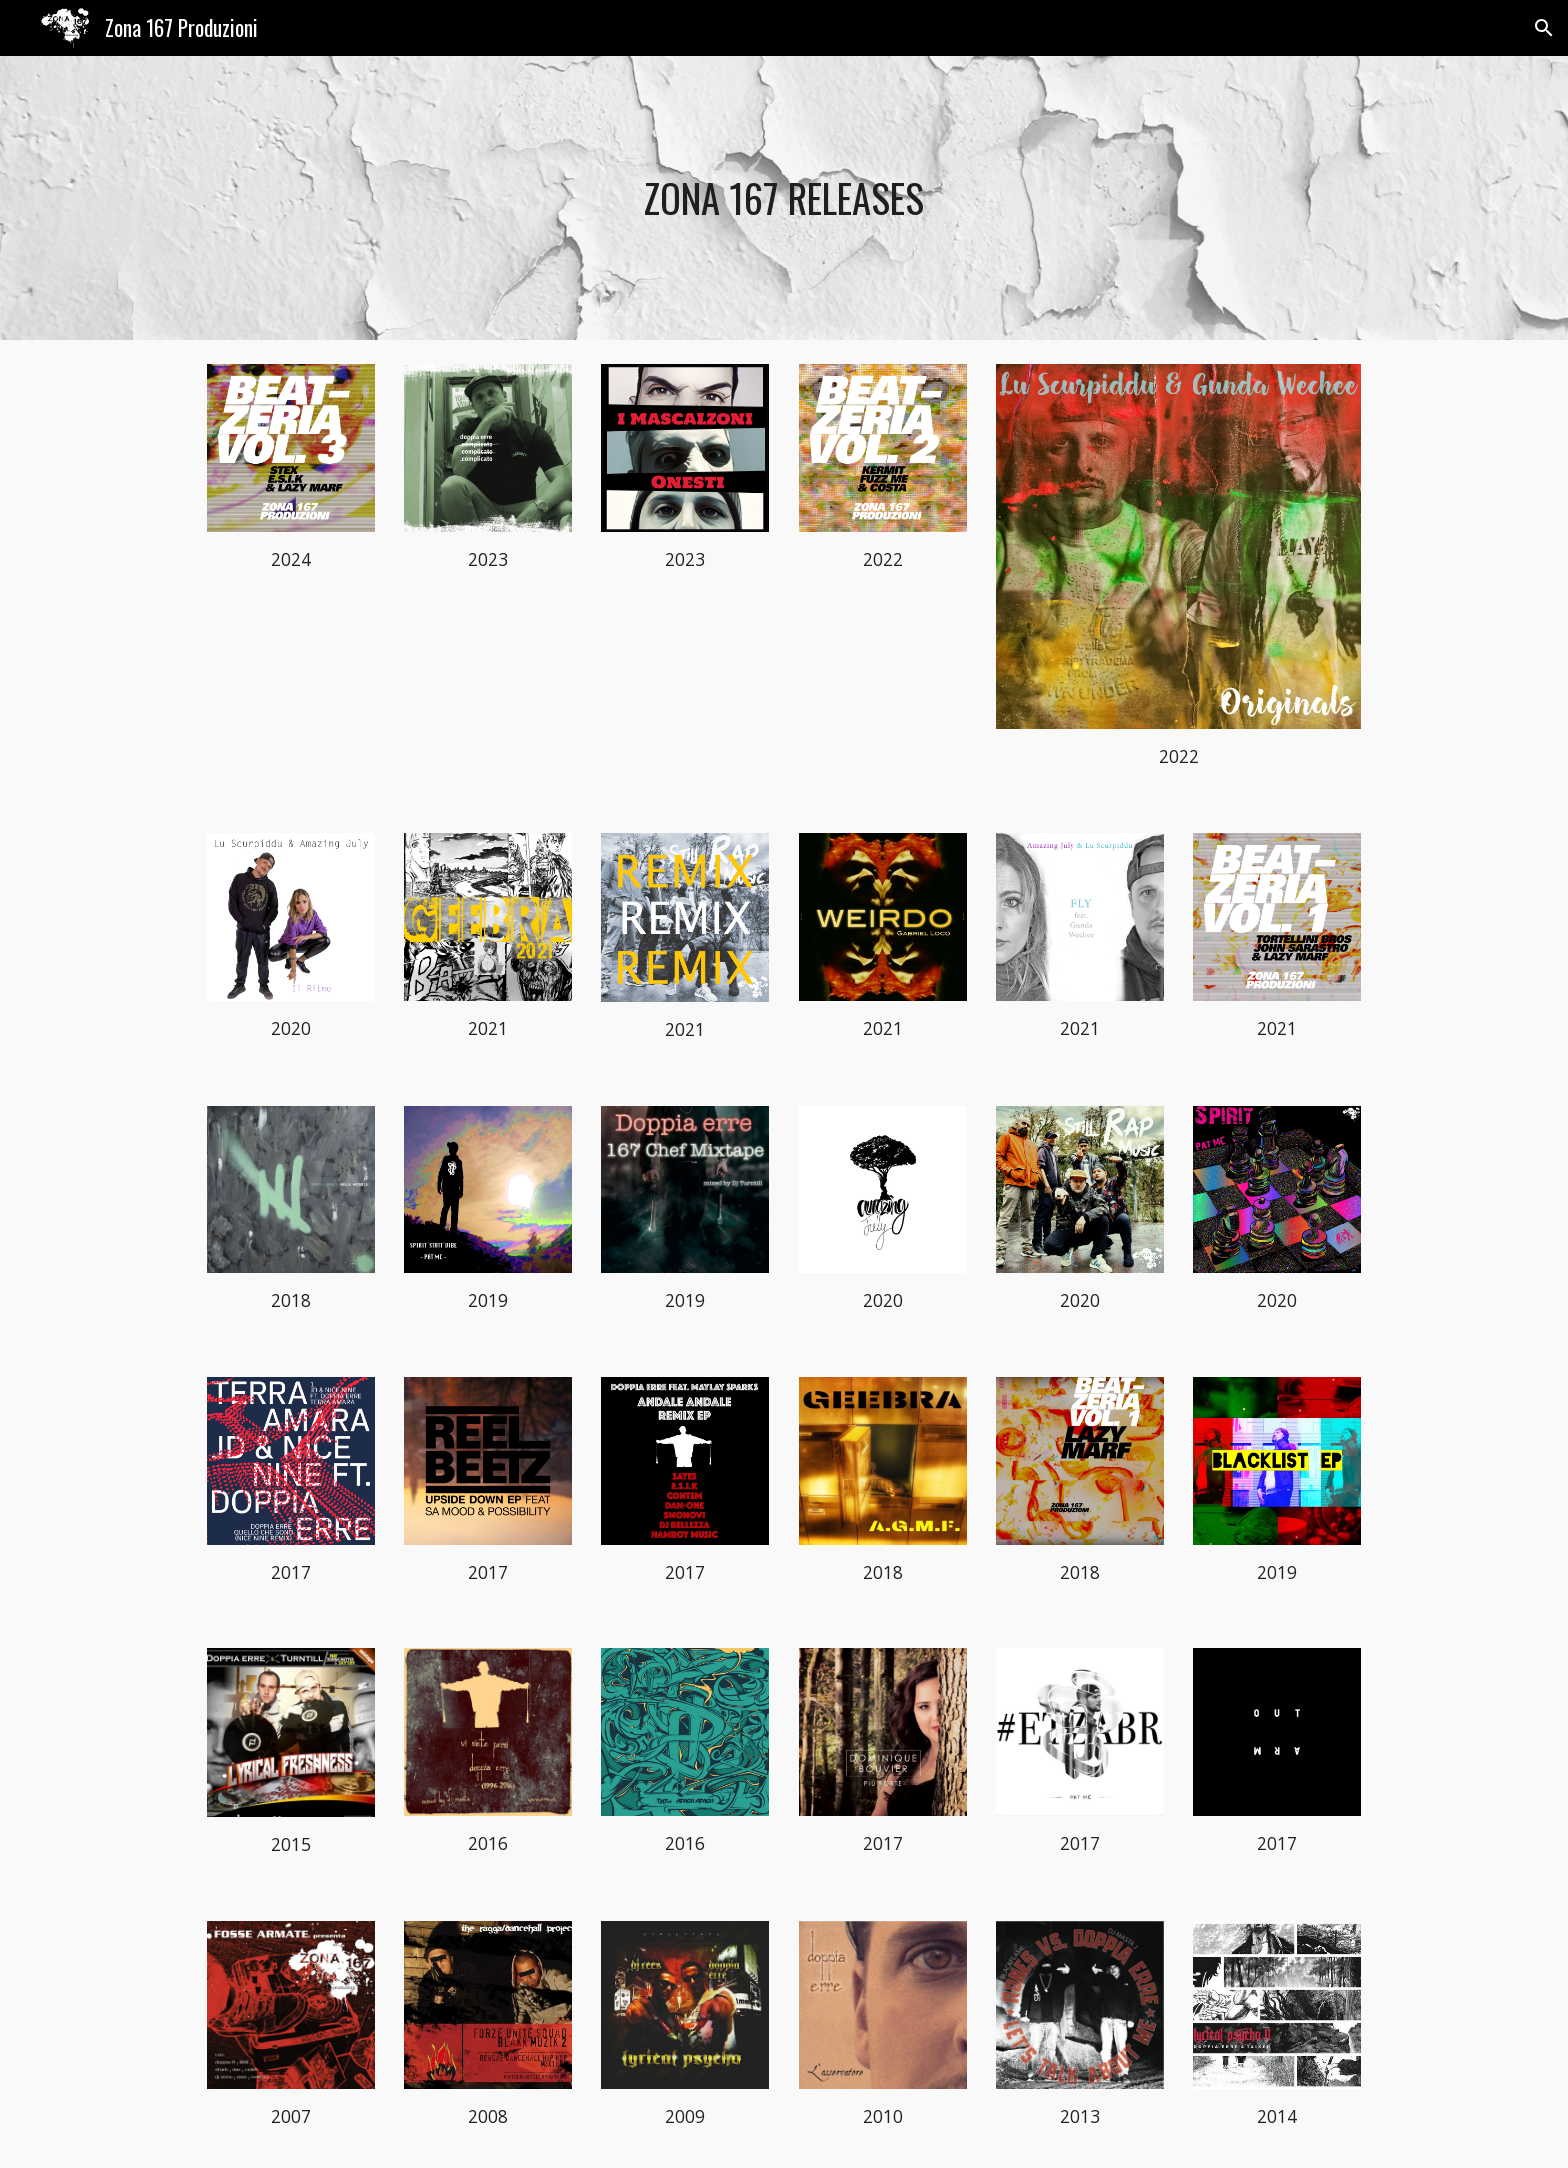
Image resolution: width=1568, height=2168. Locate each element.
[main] (784, 198)
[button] (1544, 28)
